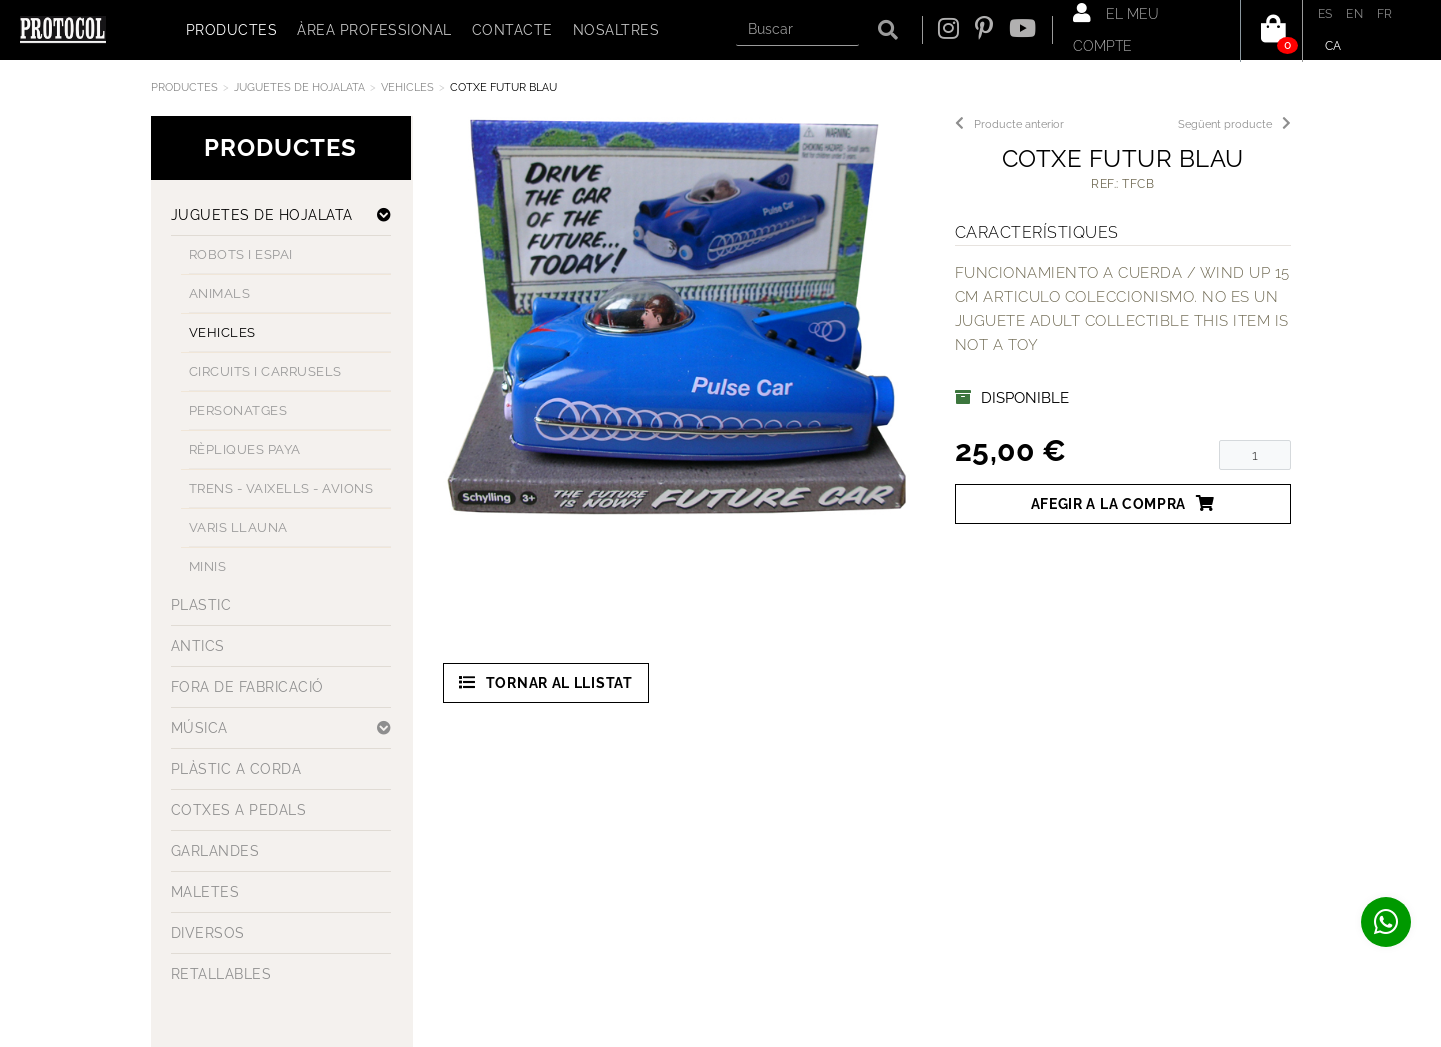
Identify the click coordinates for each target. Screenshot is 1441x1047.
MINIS (208, 566)
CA (1333, 46)
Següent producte (1234, 124)
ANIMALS (220, 293)
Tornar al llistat (546, 682)
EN (1354, 14)
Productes (184, 87)
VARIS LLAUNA (238, 527)
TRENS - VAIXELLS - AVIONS (281, 488)
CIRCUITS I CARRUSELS (265, 371)
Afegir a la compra (1123, 503)
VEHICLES (407, 87)
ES (1325, 14)
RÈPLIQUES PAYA (245, 449)
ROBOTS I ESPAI (241, 254)
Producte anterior (1009, 124)
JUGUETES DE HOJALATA (299, 87)
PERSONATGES (238, 410)
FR (1385, 14)
